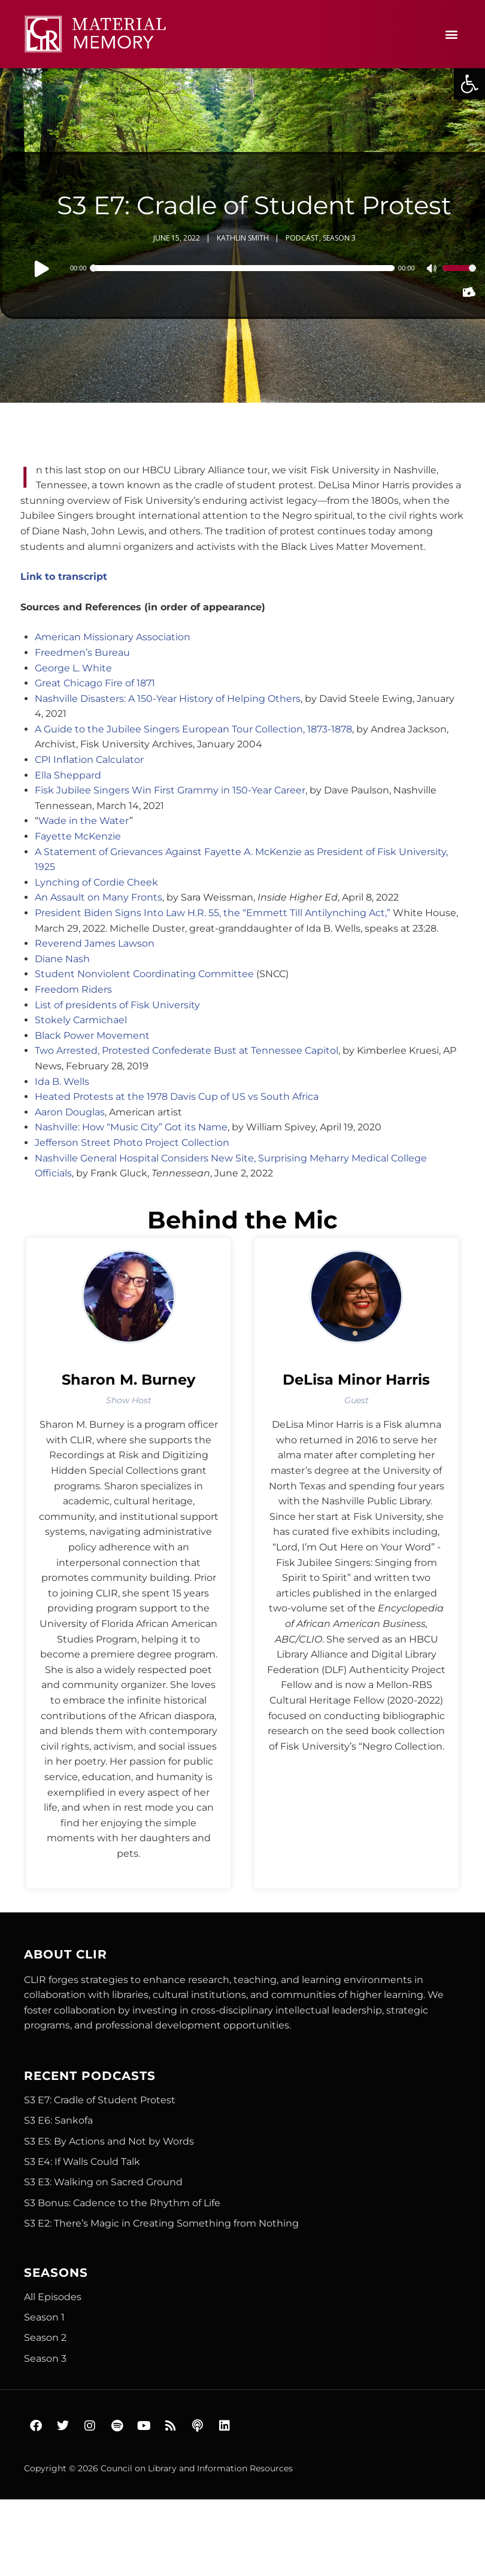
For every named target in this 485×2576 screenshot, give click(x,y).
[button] (469, 83)
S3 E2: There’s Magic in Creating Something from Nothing (161, 2223)
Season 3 (339, 238)
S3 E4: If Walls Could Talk (82, 2161)
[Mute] (433, 270)
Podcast (302, 238)
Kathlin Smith (243, 238)
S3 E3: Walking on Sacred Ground (103, 2182)
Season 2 (45, 2337)
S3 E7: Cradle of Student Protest (99, 2100)
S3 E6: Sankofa (58, 2120)
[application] (254, 268)
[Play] (42, 268)
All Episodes (52, 2297)
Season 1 (44, 2317)
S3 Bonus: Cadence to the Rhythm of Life (122, 2203)
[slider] (243, 268)
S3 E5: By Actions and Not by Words (109, 2141)
